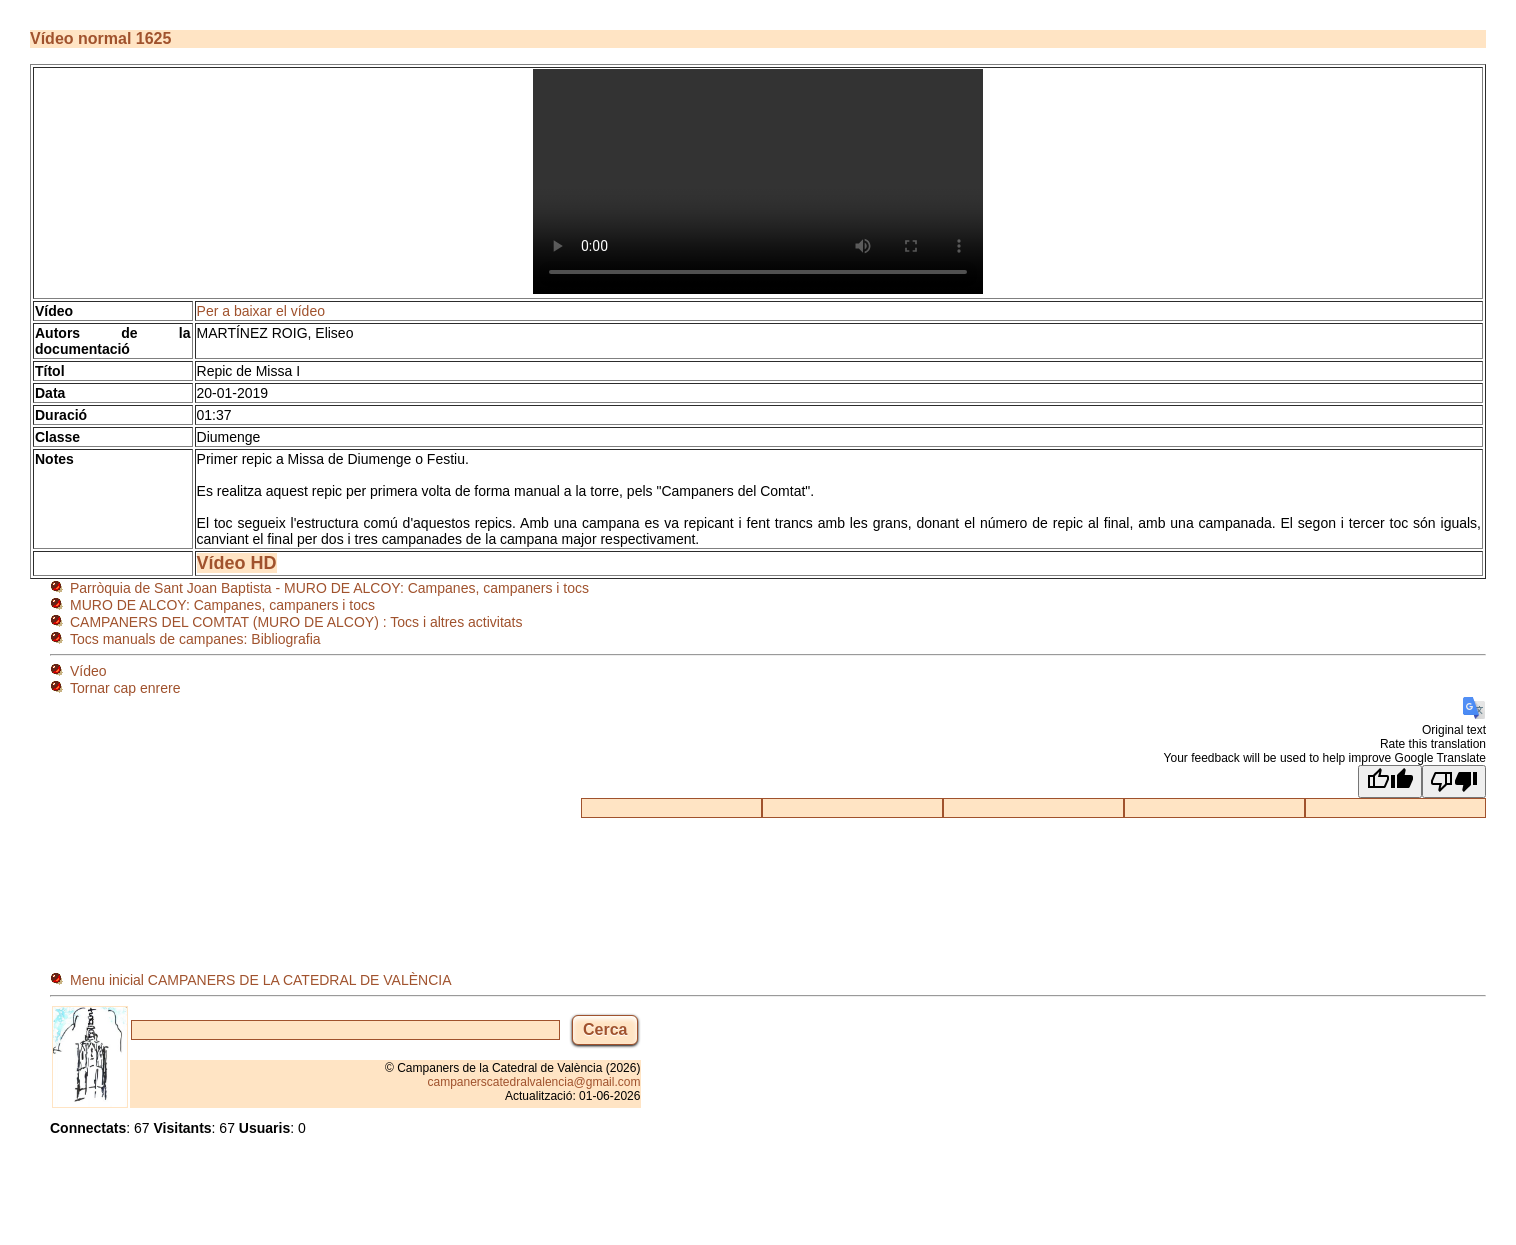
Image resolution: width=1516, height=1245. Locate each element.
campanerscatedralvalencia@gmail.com (534, 1082)
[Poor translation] (1454, 781)
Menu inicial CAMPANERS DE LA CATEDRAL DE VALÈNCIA (261, 980)
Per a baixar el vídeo (261, 311)
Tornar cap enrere (125, 688)
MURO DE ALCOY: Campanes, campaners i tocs (222, 605)
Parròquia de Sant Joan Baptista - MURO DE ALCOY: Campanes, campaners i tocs (329, 588)
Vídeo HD (237, 563)
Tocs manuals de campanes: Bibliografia (195, 639)
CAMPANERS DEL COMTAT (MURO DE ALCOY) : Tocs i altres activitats (296, 622)
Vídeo (88, 671)
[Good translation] (1390, 781)
